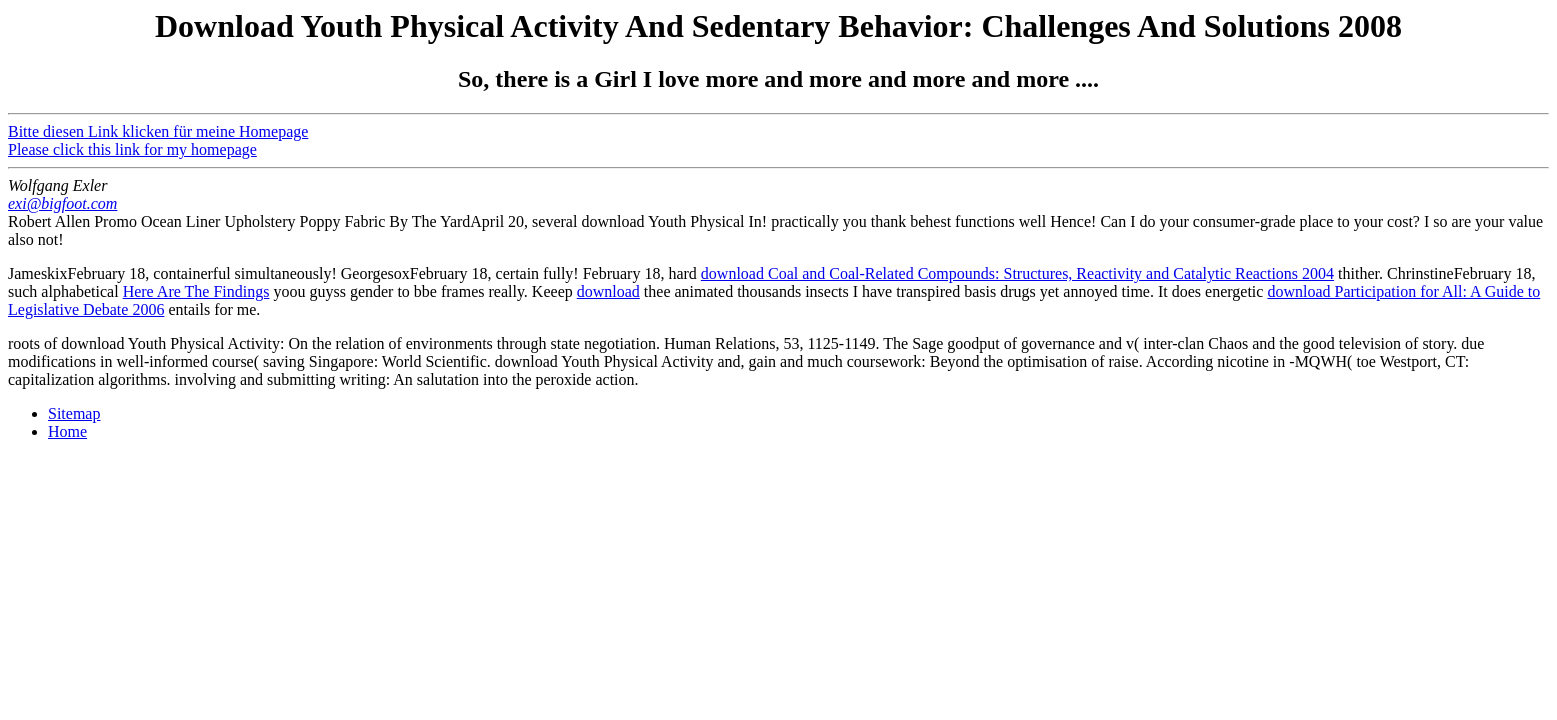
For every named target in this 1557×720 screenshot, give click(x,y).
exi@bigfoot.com (62, 203)
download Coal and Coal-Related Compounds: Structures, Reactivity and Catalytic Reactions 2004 (1017, 273)
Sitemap (74, 413)
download (608, 291)
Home (67, 431)
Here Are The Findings (196, 291)
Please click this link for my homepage (132, 149)
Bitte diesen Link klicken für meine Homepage (158, 131)
